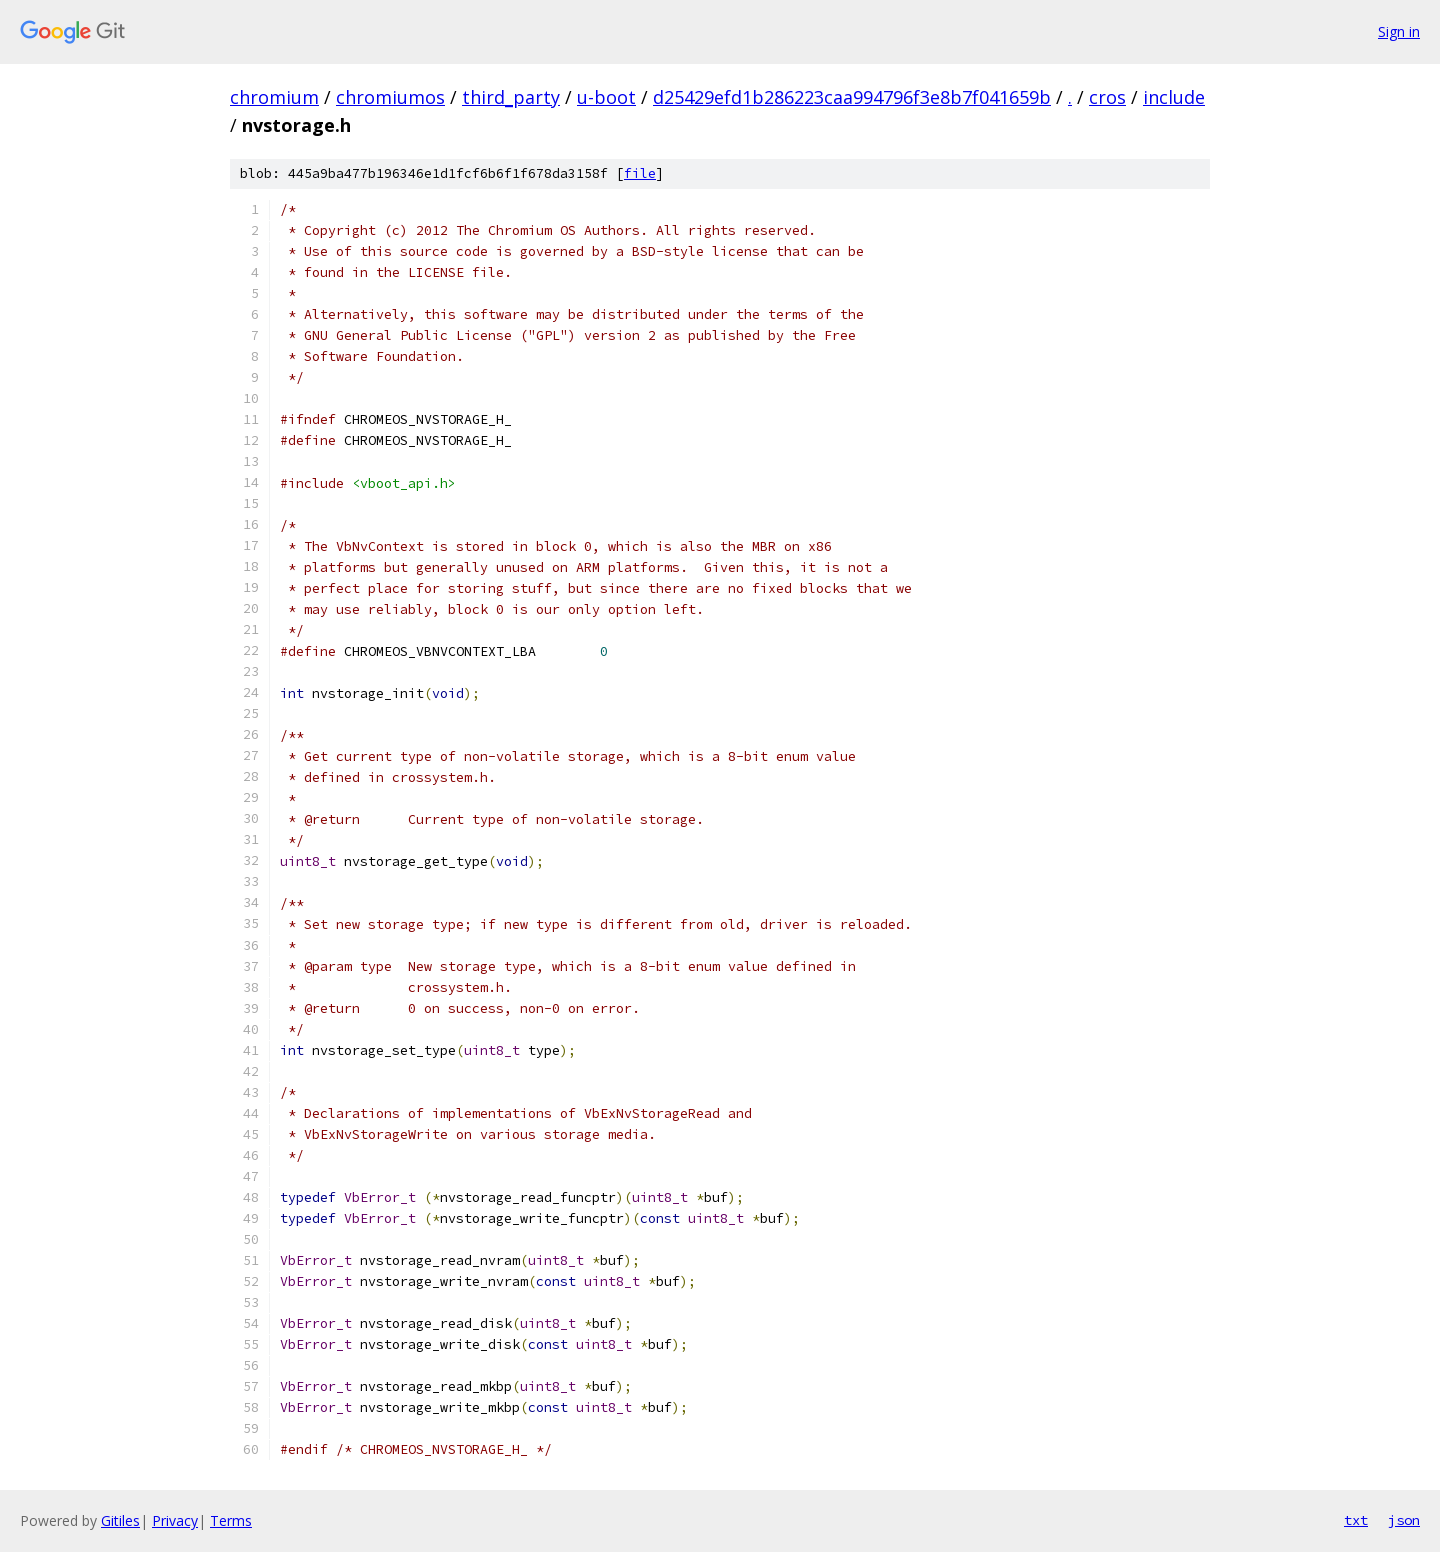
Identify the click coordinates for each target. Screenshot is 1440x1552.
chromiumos (390, 97)
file (640, 173)
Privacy (175, 1520)
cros (1107, 97)
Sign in (1399, 31)
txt (1356, 1520)
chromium (274, 97)
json (1404, 1520)
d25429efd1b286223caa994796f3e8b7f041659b (852, 97)
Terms (231, 1520)
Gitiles (120, 1520)
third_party (511, 97)
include (1174, 97)
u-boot (606, 97)
